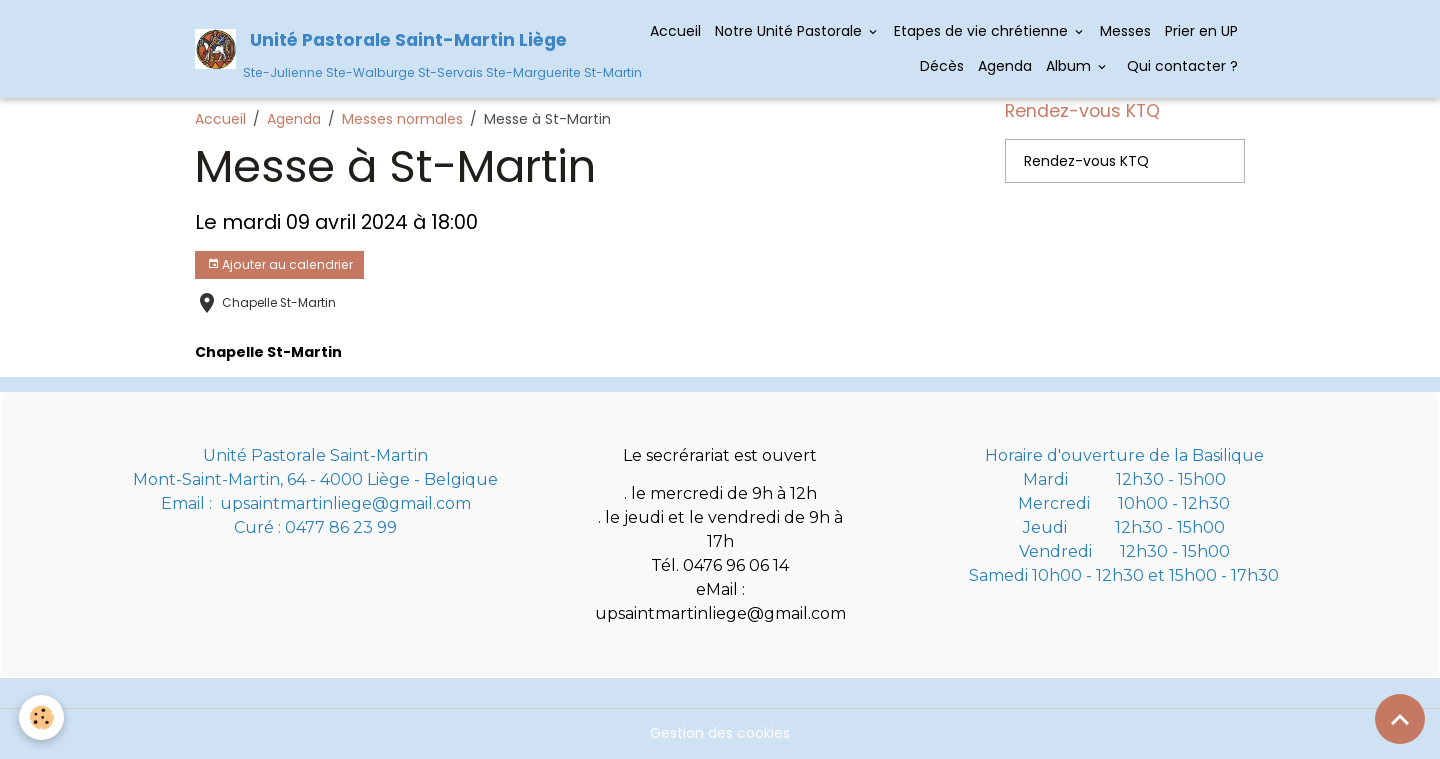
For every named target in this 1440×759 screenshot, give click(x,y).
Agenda (1005, 66)
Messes (1125, 31)
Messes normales (402, 119)
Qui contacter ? (1180, 66)
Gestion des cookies (720, 733)
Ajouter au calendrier (280, 264)
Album (1070, 66)
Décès (942, 66)
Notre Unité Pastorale (790, 31)
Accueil (675, 31)
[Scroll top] (1400, 719)
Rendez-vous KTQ (1086, 161)
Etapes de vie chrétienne (983, 31)
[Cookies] (42, 717)
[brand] (398, 48)
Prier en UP (1201, 31)
